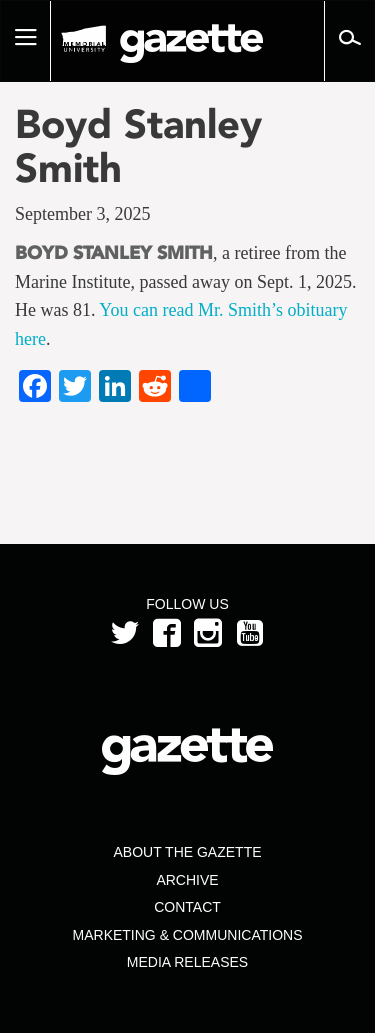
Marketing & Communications (188, 935)
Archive (187, 880)
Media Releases (187, 962)
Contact (187, 907)
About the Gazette (187, 852)
